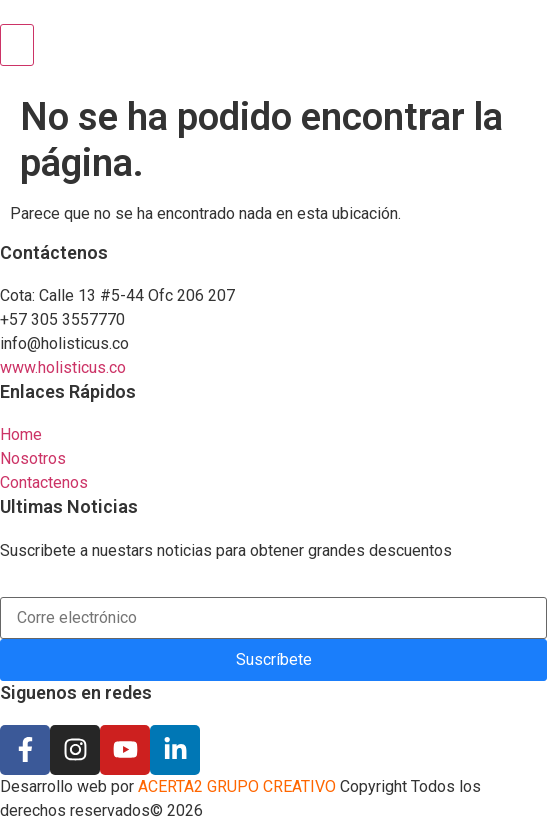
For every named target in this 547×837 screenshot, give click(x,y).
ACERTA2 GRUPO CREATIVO (235, 786)
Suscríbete (274, 659)
